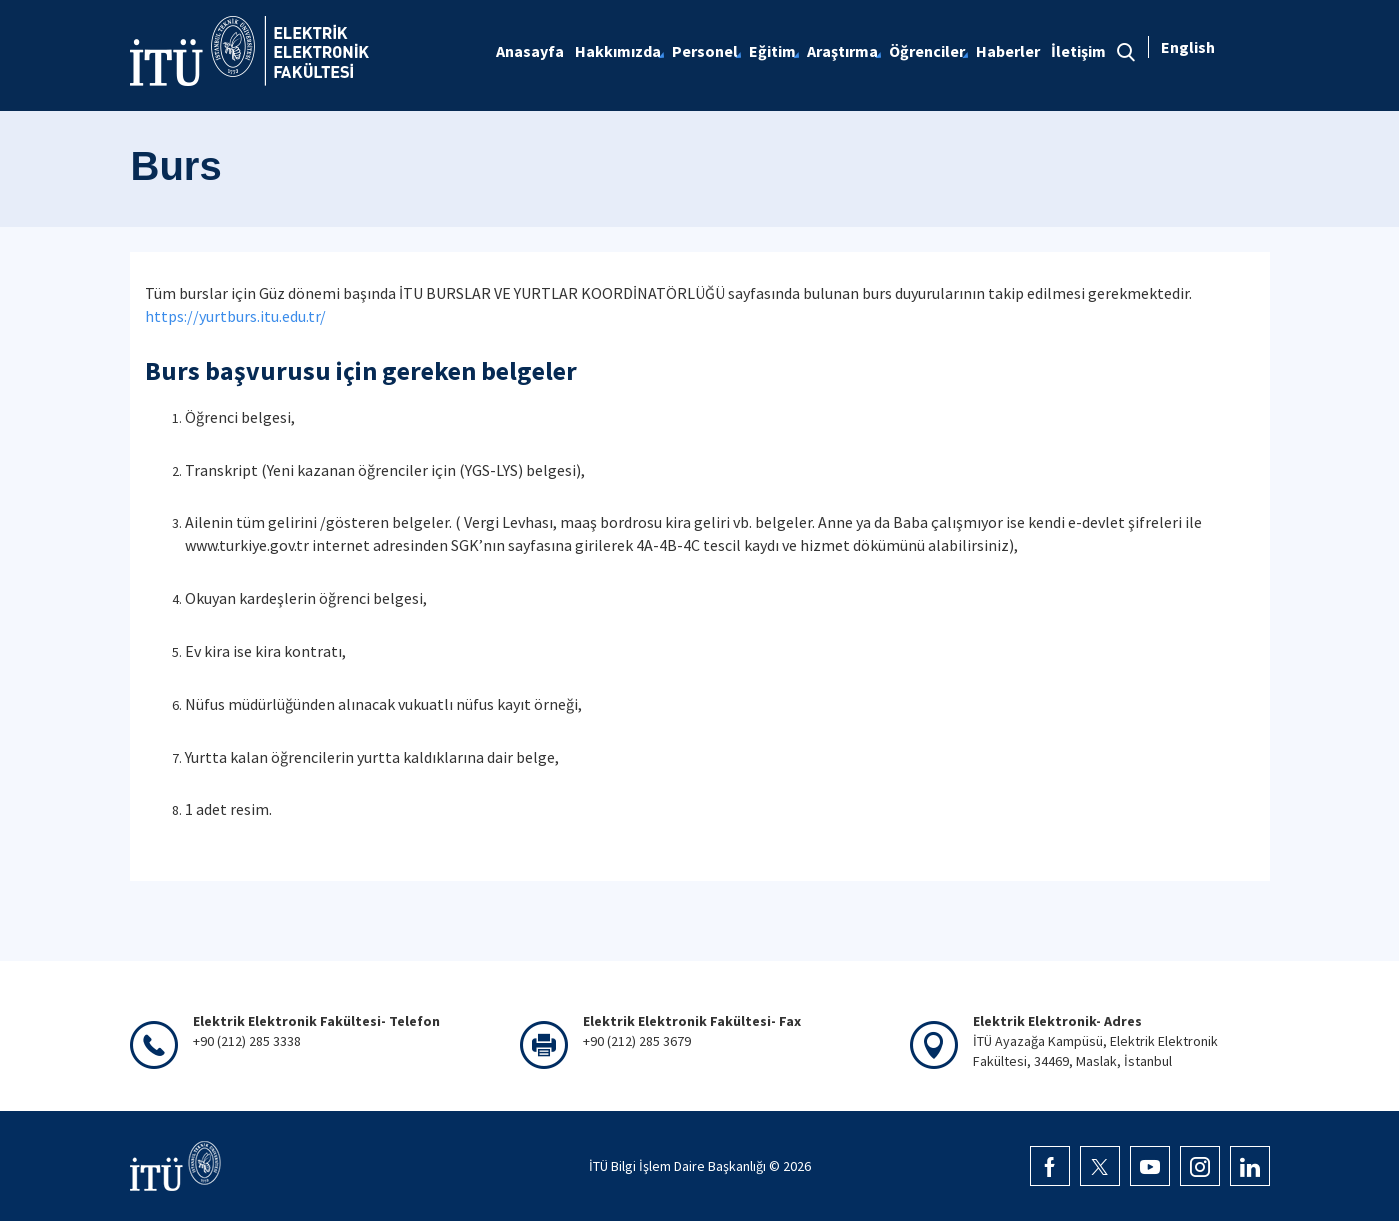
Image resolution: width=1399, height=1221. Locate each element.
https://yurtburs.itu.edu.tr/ (235, 316)
